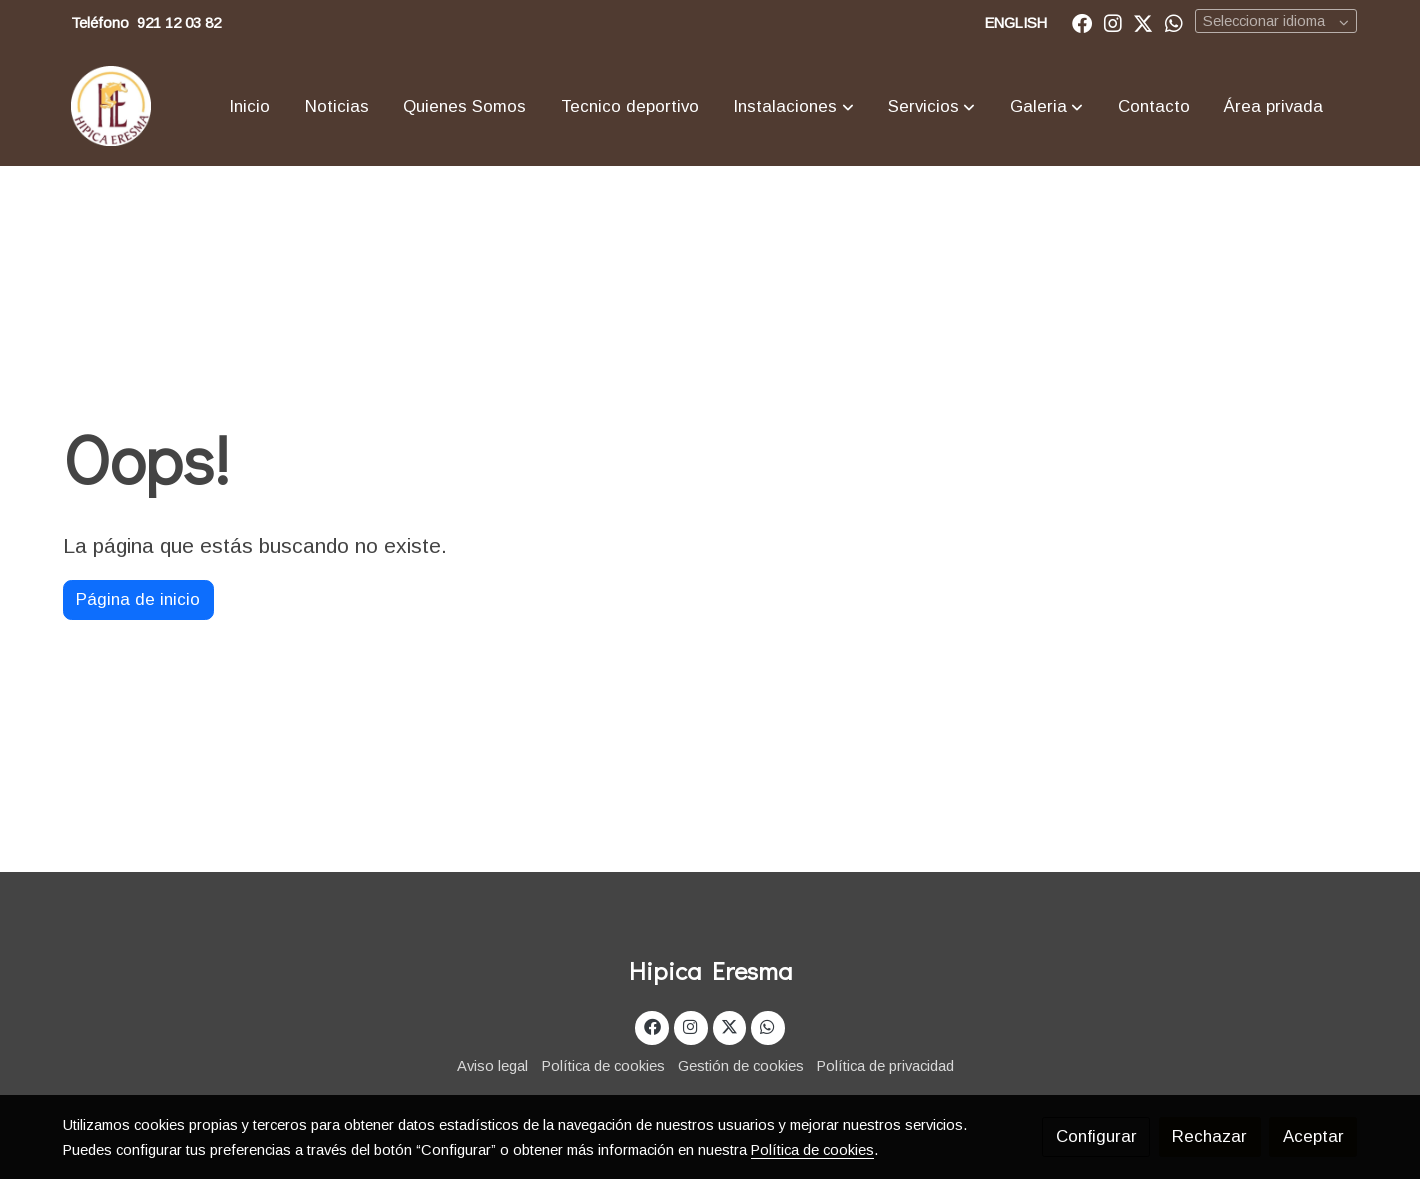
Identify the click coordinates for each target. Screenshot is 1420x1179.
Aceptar (1313, 1136)
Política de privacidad (885, 1066)
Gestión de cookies (741, 1066)
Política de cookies (603, 1066)
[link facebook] (1082, 22)
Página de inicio (138, 599)
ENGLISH (1016, 23)
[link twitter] (1143, 22)
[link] (111, 106)
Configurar (1096, 1136)
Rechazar (1209, 1136)
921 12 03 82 (179, 23)
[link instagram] (1113, 22)
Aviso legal (492, 1066)
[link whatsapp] (1174, 22)
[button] (794, 106)
